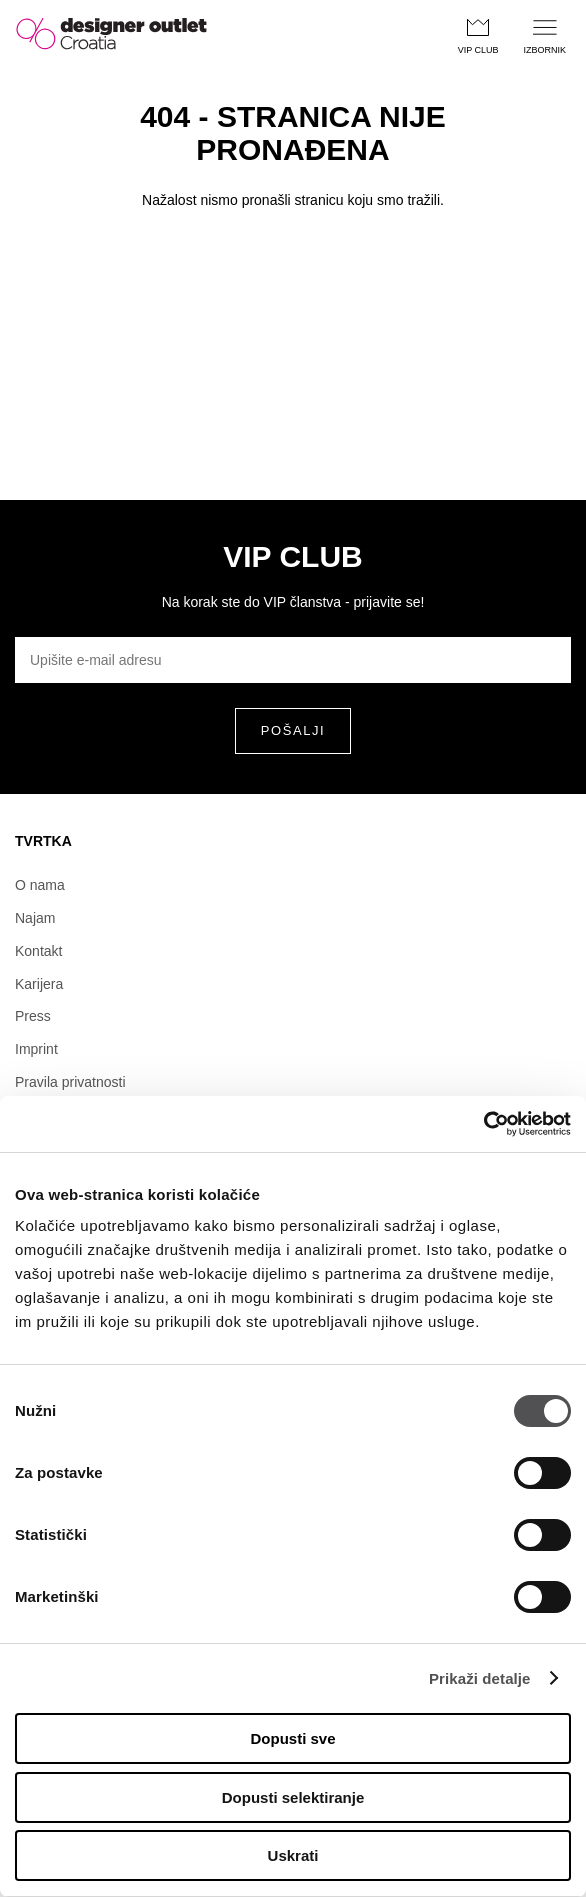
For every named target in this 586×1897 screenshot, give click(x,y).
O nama (40, 885)
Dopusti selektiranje (293, 1797)
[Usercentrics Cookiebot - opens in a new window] (483, 1124)
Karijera (39, 984)
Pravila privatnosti (70, 1082)
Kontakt (38, 951)
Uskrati (293, 1855)
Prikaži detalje (480, 1678)
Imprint (36, 1049)
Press (33, 1016)
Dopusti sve (292, 1738)
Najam (35, 918)
